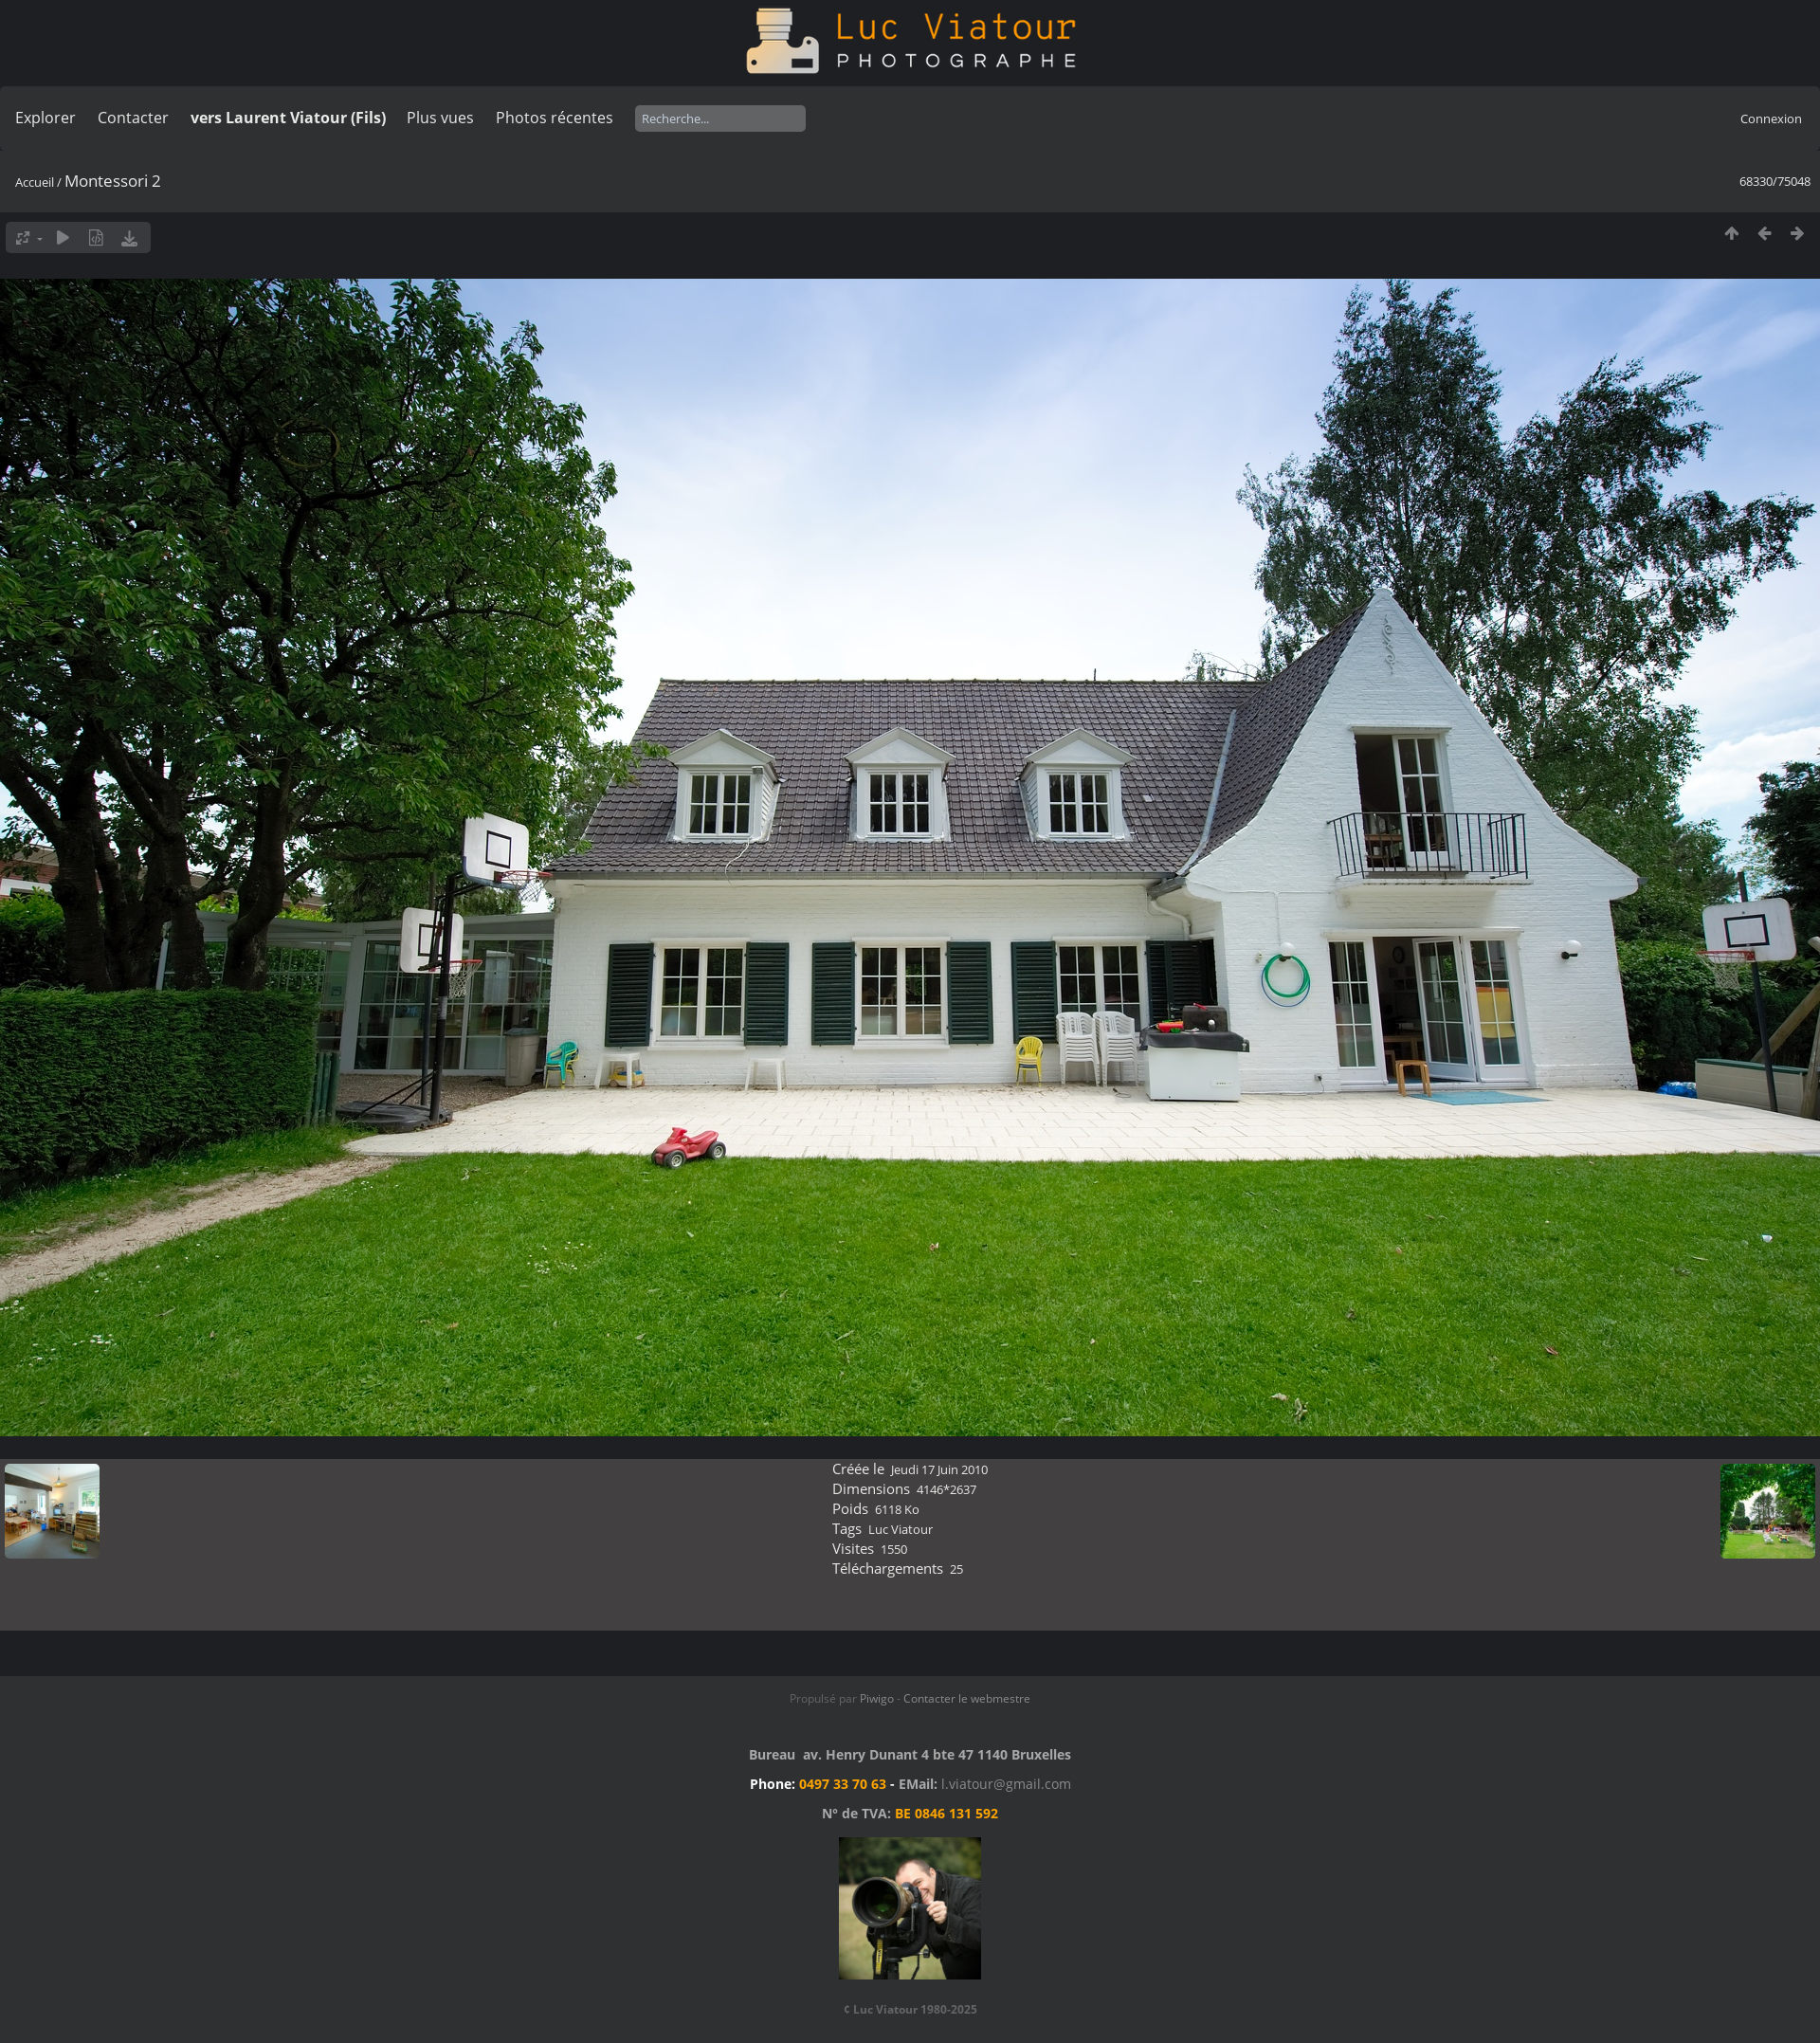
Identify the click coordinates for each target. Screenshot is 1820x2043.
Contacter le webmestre (966, 1698)
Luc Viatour (900, 1529)
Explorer (45, 117)
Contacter (133, 117)
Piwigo (877, 1698)
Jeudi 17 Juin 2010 (939, 1469)
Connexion (1771, 118)
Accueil (34, 182)
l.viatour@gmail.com (1006, 1784)
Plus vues (440, 117)
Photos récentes (554, 117)
